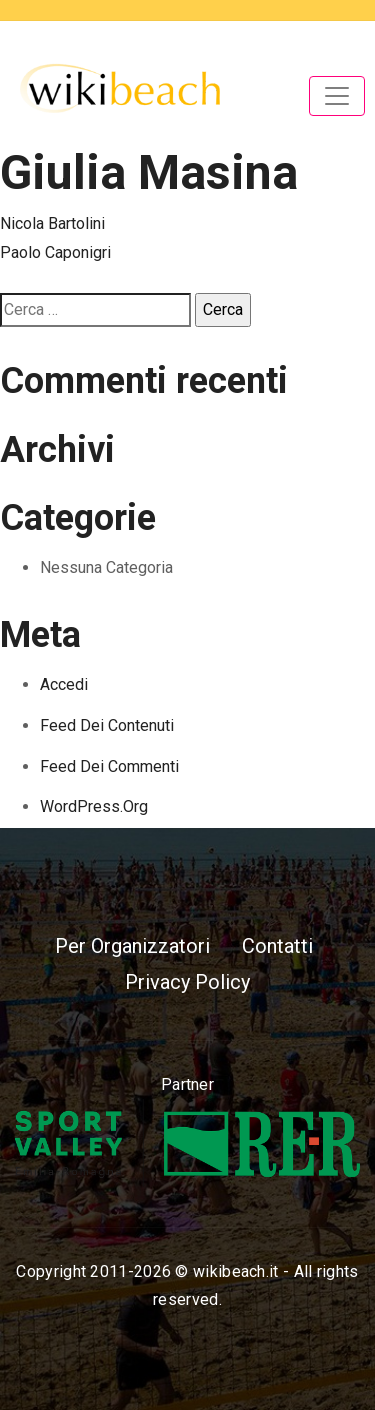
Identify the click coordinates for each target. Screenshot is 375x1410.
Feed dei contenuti (107, 725)
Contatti (277, 946)
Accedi (64, 684)
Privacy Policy (187, 982)
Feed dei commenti (109, 766)
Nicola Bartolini (52, 223)
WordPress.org (94, 806)
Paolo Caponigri (55, 252)
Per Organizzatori (132, 946)
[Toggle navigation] (337, 96)
